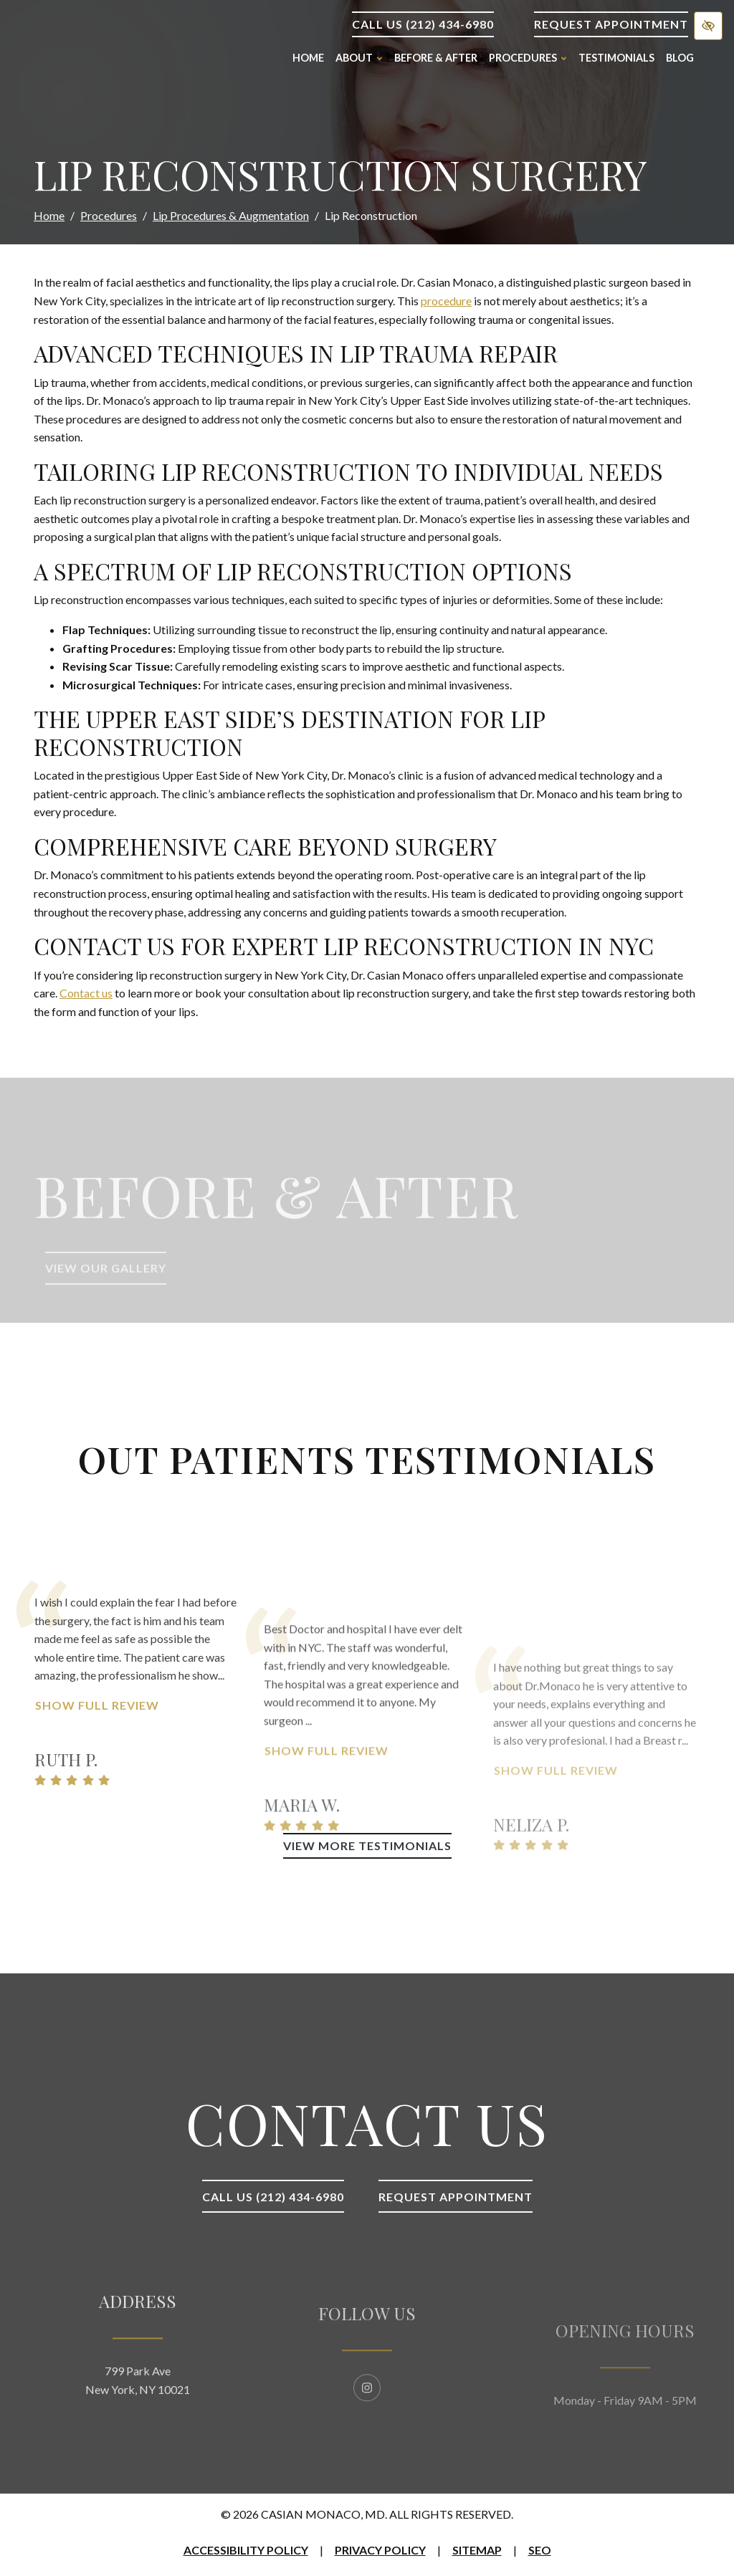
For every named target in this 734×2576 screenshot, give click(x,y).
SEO (539, 2550)
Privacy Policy (380, 2550)
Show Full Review (97, 1794)
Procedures (108, 215)
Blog (680, 58)
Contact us (86, 993)
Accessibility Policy (246, 2550)
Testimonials (616, 58)
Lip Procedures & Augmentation (231, 215)
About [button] (359, 58)
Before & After (435, 58)
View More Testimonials (367, 1845)
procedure (446, 300)
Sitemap (477, 2550)
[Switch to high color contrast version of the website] (708, 25)
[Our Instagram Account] (367, 2439)
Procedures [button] (528, 58)
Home (308, 58)
